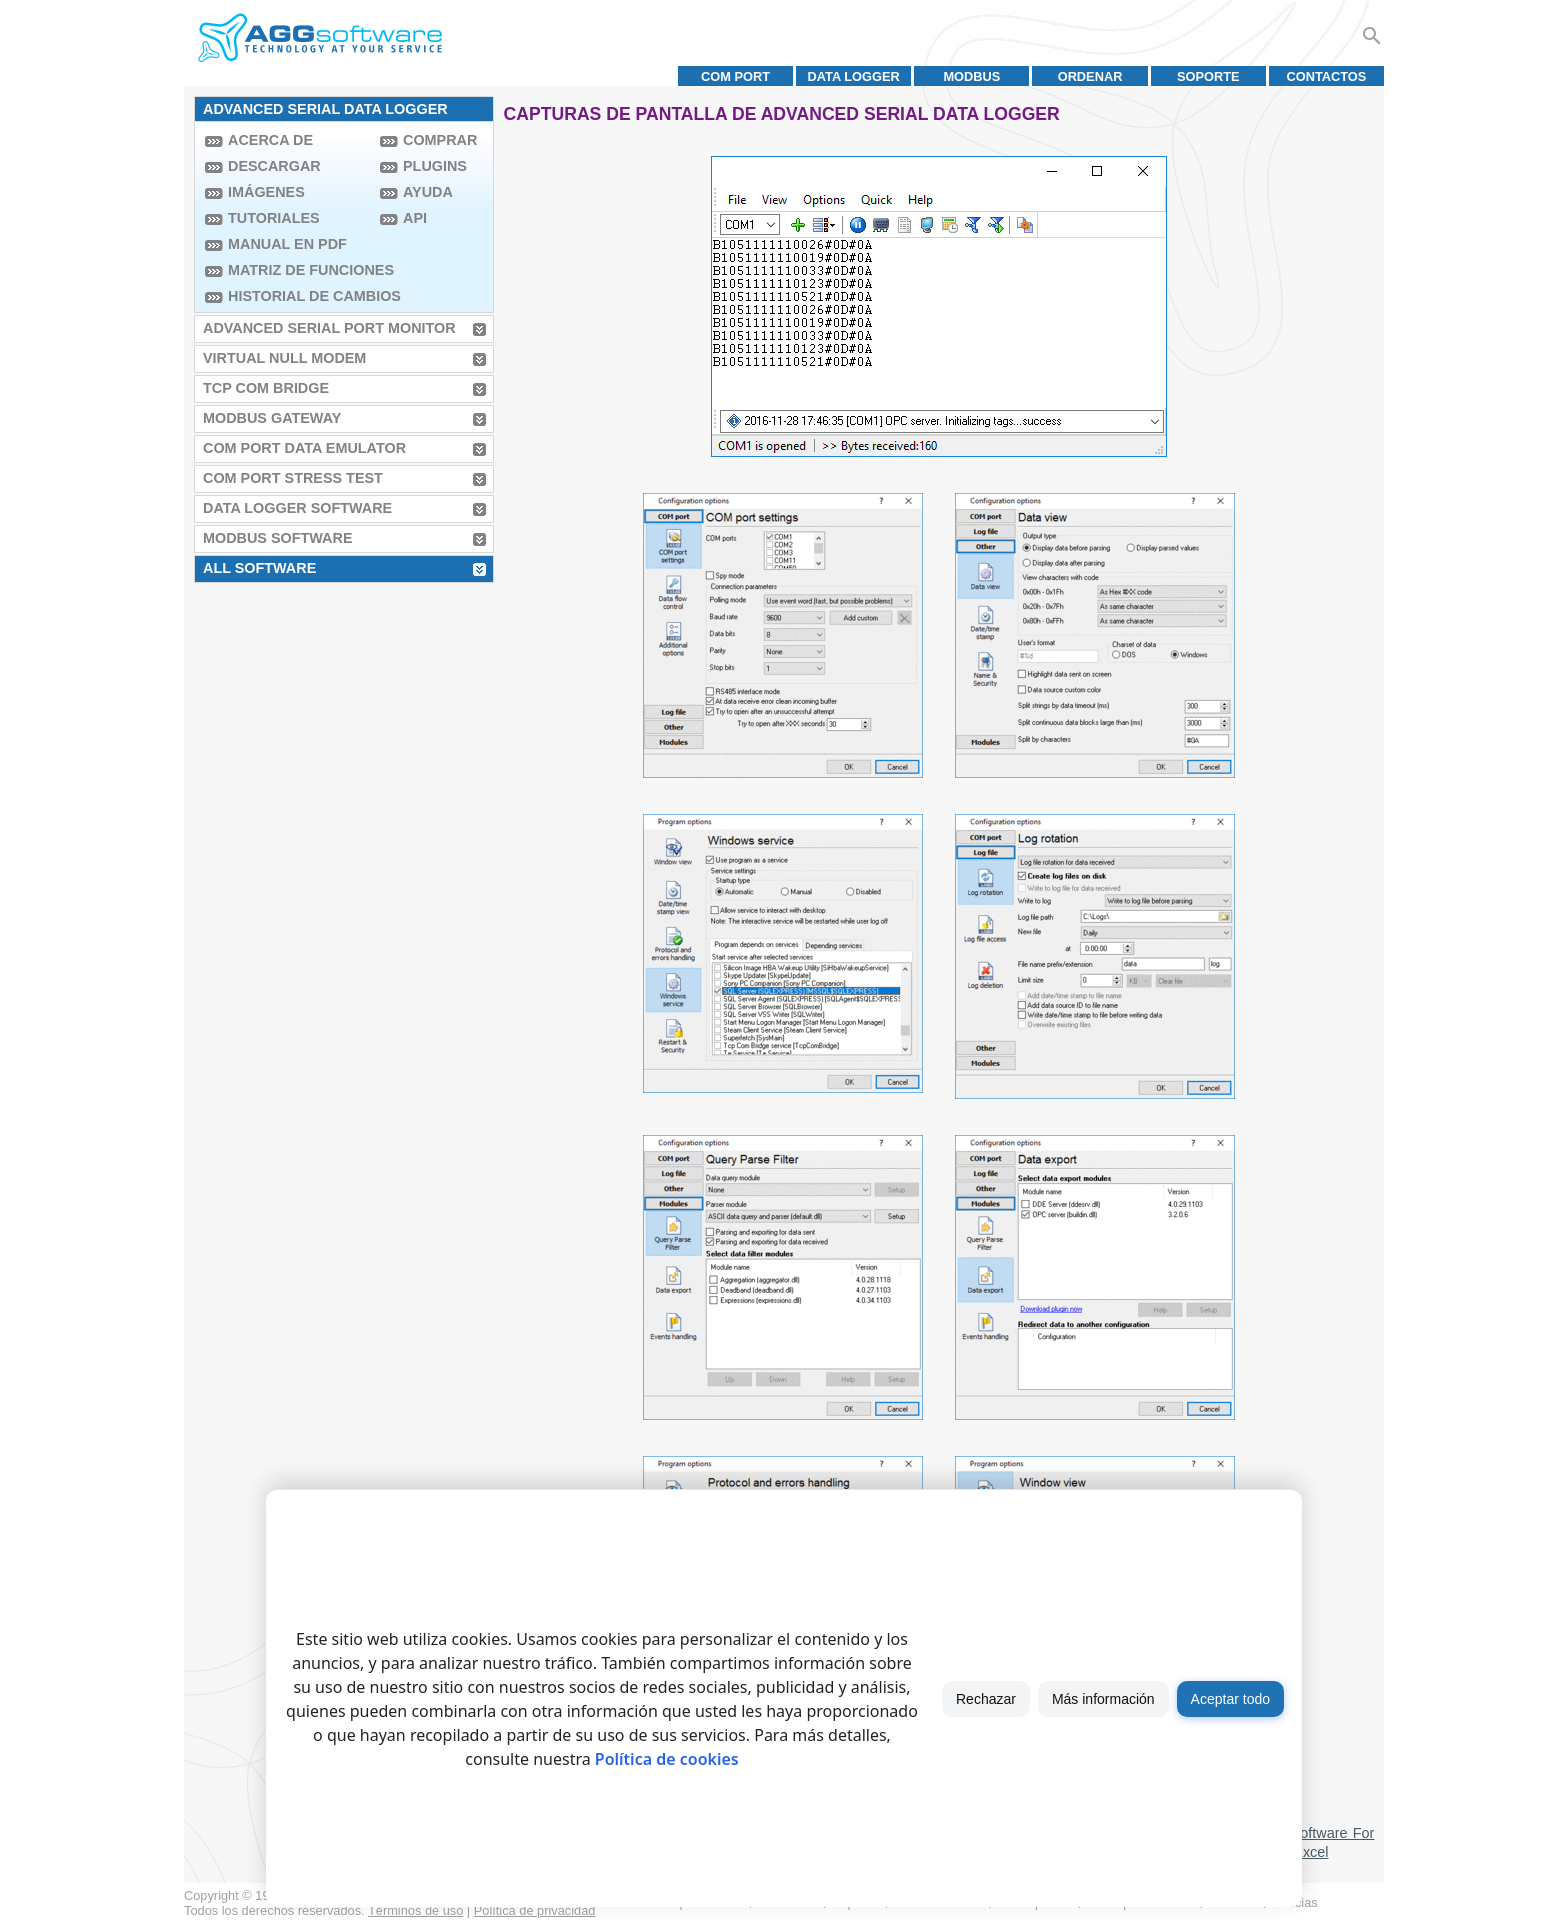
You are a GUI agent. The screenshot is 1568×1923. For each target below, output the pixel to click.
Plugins (435, 166)
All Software (259, 568)
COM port (735, 76)
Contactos (1326, 76)
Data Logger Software (297, 508)
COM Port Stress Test (293, 478)
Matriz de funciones (299, 270)
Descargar (274, 166)
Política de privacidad (535, 1910)
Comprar (440, 140)
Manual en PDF (287, 244)
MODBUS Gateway (272, 418)
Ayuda (428, 192)
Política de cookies (667, 1759)
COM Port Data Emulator (304, 448)
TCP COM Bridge (266, 388)
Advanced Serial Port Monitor (329, 328)
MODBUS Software (278, 538)
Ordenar (1090, 76)
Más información (1103, 1699)
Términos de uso (415, 1910)
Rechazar (986, 1699)
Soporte (1208, 76)
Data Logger (854, 76)
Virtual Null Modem (284, 358)
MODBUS (971, 76)
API (415, 218)
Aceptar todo (1230, 1699)
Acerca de (270, 140)
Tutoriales (274, 218)
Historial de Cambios (299, 296)
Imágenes (266, 192)
